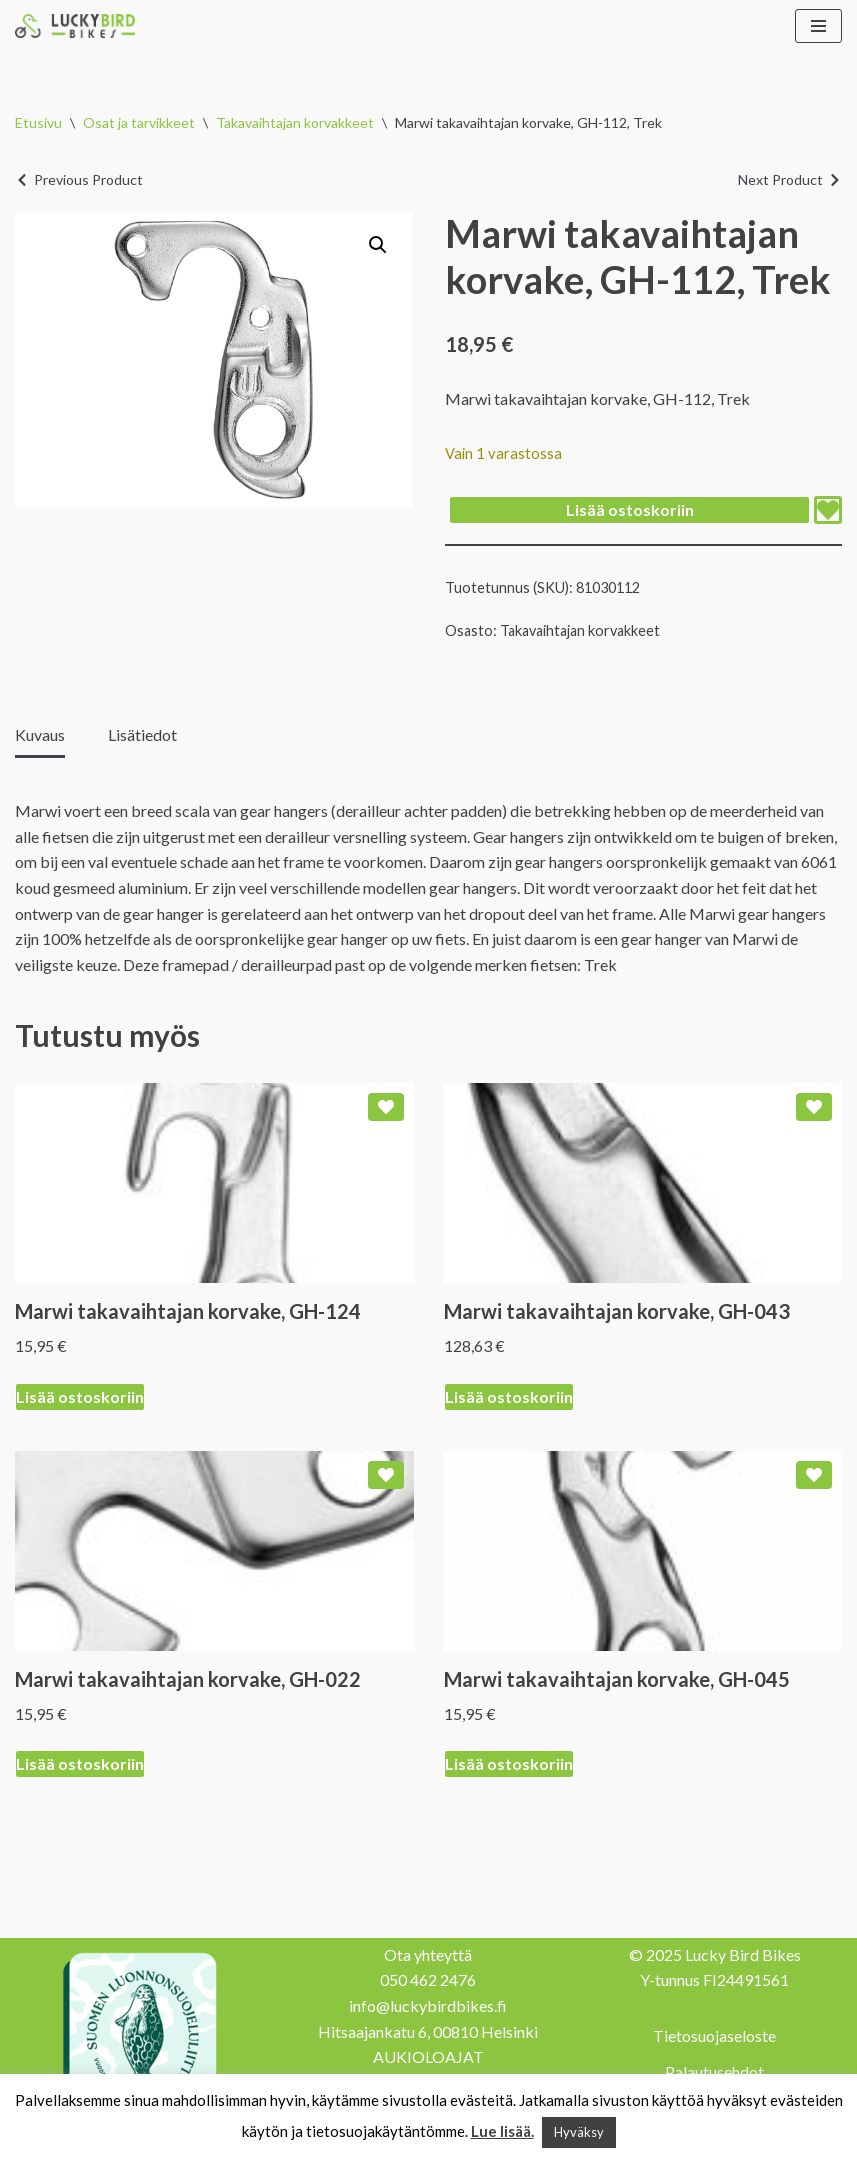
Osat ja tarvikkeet (139, 122)
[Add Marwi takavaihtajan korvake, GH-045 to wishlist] (814, 1475)
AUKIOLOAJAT (428, 2056)
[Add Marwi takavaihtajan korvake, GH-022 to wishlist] (386, 1475)
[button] (378, 245)
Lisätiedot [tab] (142, 734)
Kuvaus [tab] (40, 734)
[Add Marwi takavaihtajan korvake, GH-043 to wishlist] (814, 1107)
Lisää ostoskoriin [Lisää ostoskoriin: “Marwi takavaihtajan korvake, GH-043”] (509, 1396)
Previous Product (88, 179)
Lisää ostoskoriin (630, 509)
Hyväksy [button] (579, 2132)
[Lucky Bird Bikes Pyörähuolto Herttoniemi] (75, 26)
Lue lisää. (502, 2131)
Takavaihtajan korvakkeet (295, 122)
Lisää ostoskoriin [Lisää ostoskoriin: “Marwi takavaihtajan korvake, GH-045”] (509, 1763)
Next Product (780, 179)
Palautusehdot (714, 2071)
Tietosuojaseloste (714, 2035)
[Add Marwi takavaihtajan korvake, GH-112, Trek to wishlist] (828, 510)
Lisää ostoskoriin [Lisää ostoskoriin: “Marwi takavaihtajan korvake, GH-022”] (80, 1763)
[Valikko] (818, 26)
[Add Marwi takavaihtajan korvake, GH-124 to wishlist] (386, 1107)
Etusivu (38, 122)
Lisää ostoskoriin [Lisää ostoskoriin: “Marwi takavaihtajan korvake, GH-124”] (80, 1396)
